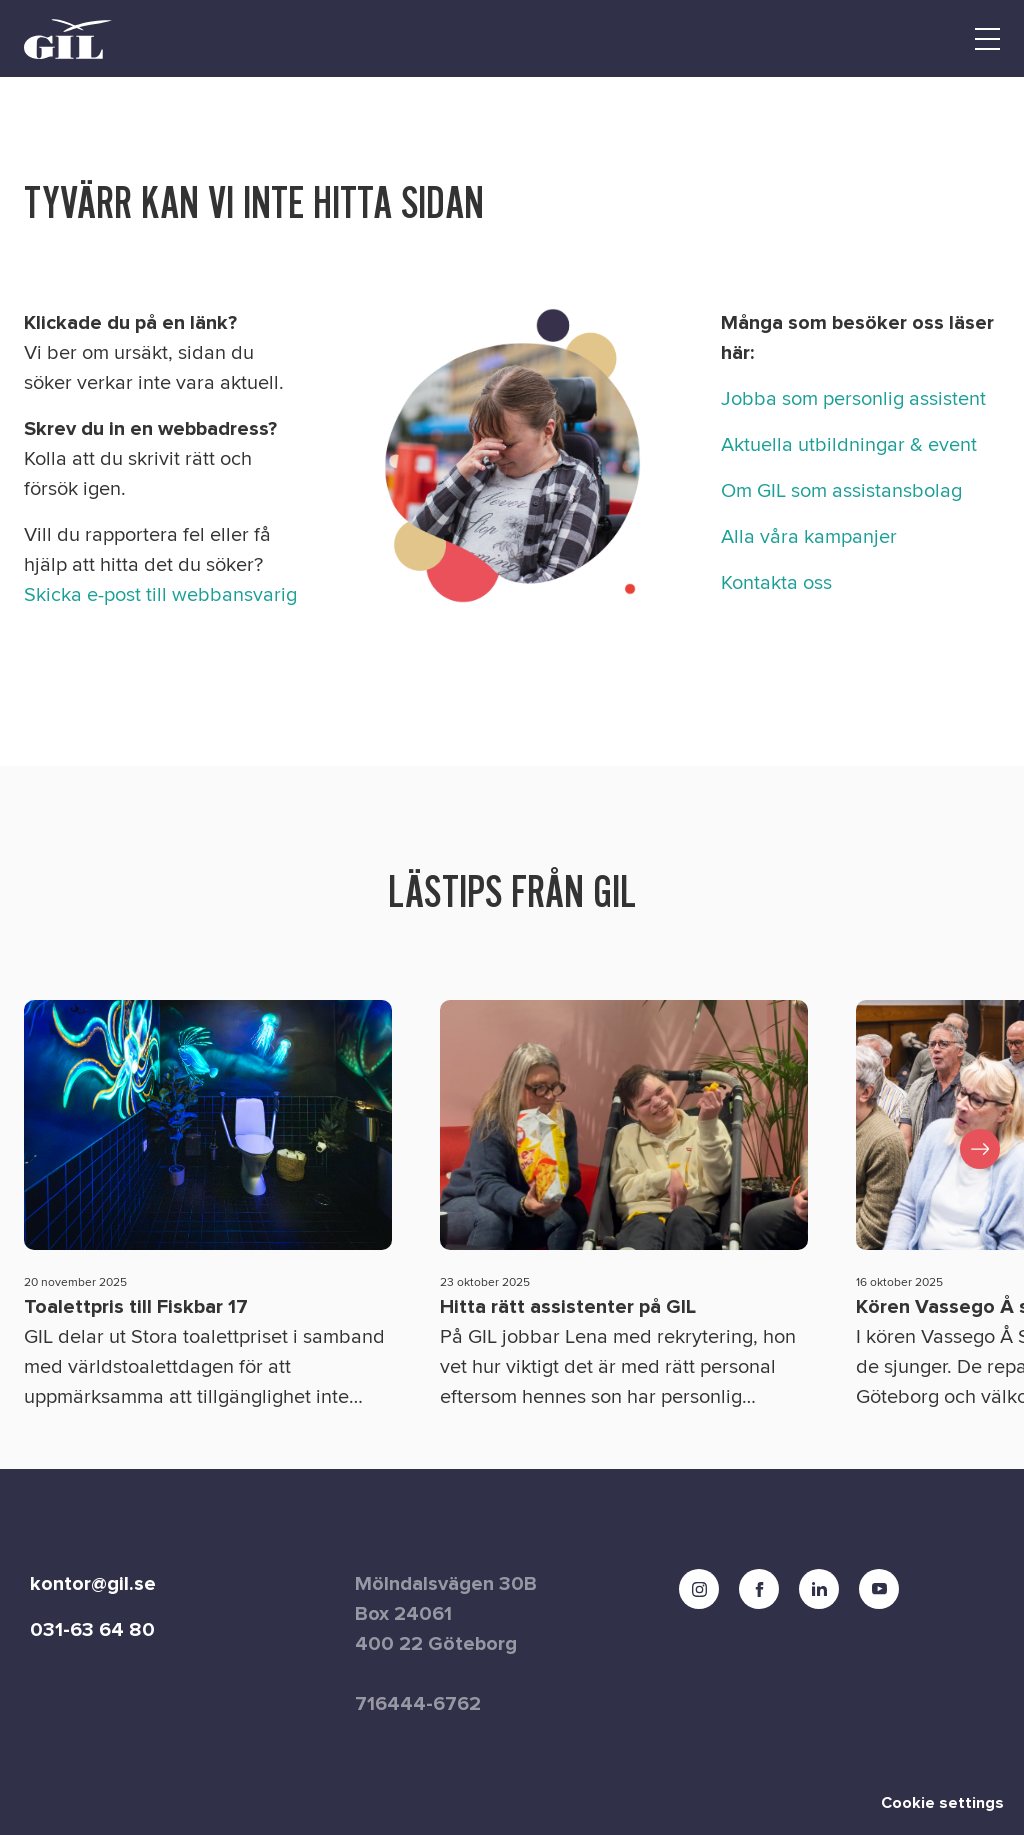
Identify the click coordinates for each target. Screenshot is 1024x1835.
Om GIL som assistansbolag (841, 491)
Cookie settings (942, 1803)
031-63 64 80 (92, 1630)
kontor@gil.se (93, 1584)
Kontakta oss (776, 583)
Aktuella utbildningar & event (849, 445)
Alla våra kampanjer (809, 537)
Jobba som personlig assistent (853, 399)
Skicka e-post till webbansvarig (160, 595)
